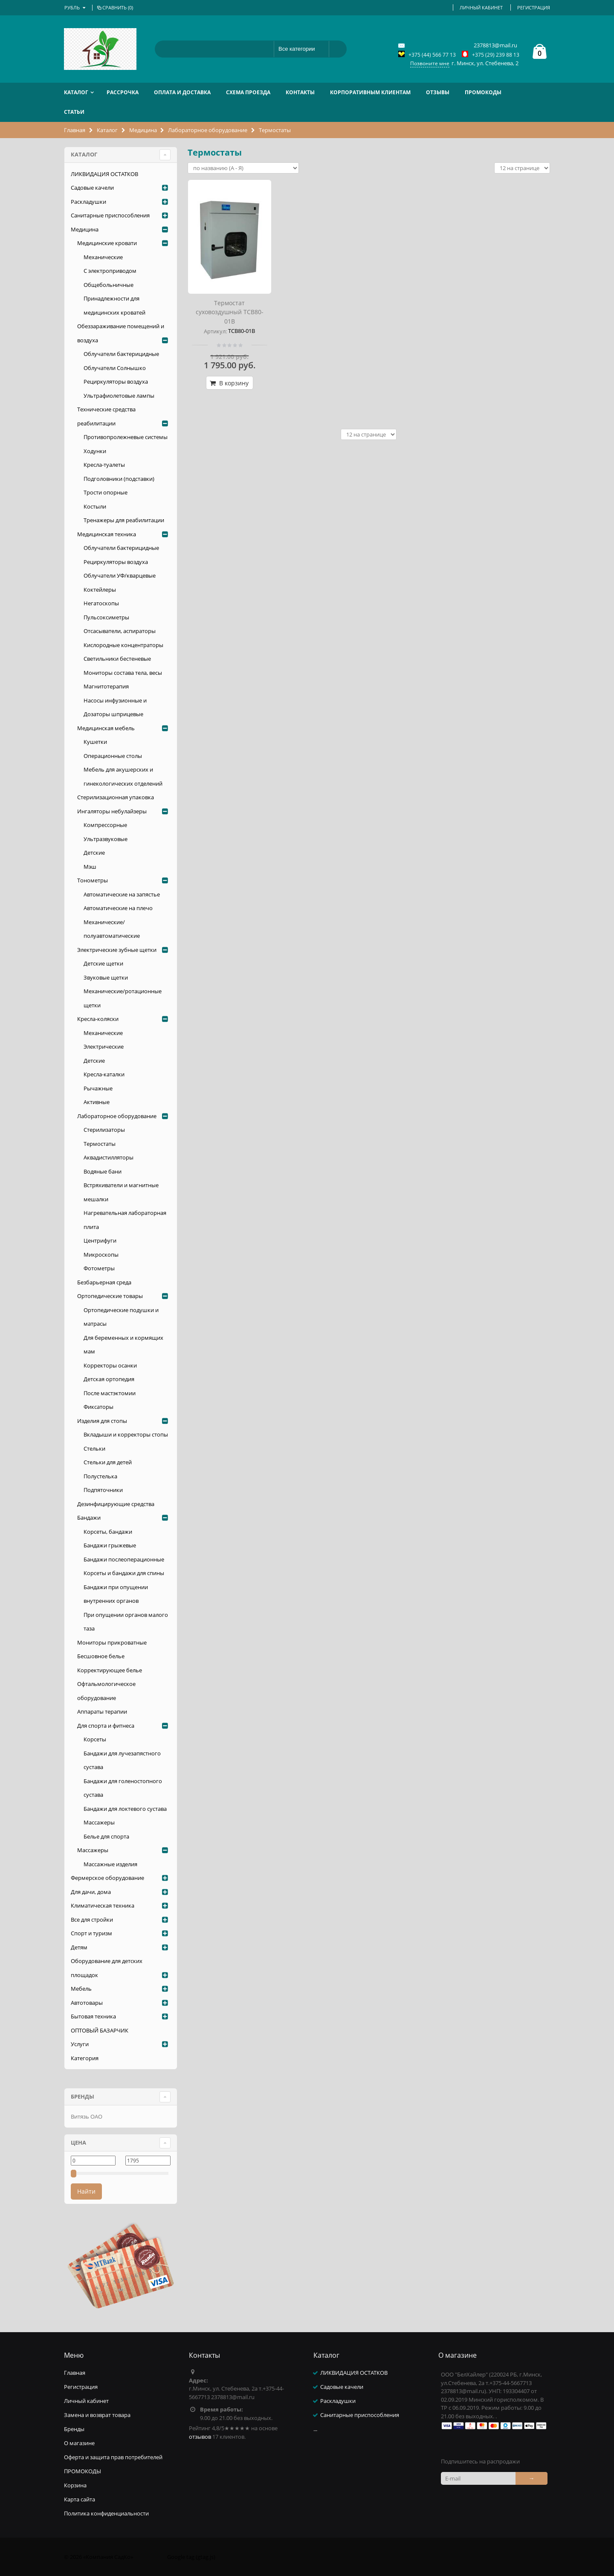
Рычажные (98, 1088)
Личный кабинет (481, 7)
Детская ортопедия (109, 1379)
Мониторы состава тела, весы (123, 673)
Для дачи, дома (91, 1892)
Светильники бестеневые (117, 658)
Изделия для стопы (102, 1421)
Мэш (90, 866)
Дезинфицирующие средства (115, 1504)
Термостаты (100, 1144)
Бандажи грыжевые (110, 1545)
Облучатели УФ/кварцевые (120, 575)
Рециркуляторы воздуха (116, 381)
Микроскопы (101, 1254)
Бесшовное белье (101, 1656)
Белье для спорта (106, 1836)
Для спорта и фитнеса (105, 1725)
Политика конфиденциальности (106, 2513)
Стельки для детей (108, 1462)
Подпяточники (103, 1490)
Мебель (81, 1988)
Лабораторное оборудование (207, 130)
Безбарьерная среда (104, 1282)
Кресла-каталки (104, 1074)
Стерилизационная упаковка (115, 797)
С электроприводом (110, 271)
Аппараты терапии (102, 1711)
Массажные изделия (110, 1864)
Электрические (104, 1046)
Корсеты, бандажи (108, 1531)
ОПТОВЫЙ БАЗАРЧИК (99, 2030)
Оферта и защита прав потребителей (113, 2457)
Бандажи (89, 1517)
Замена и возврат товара (97, 2415)
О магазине (79, 2443)
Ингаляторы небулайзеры (112, 811)
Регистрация (533, 7)
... (315, 2429)
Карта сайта (79, 2499)
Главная (75, 130)
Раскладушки (88, 201)
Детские (94, 852)
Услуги (80, 2044)
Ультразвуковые (105, 839)
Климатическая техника (102, 1905)
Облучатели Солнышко (115, 368)
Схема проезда (248, 92)
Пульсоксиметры (106, 617)
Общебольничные (108, 285)
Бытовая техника (93, 2016)
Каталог (76, 92)
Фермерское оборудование (107, 1878)
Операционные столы (113, 756)
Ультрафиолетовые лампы (119, 395)
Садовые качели (92, 187)
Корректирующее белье (109, 1670)
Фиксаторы (98, 1407)
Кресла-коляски (98, 1019)
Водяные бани (103, 1171)
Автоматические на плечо (118, 908)
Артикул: (215, 331)
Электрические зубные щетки (116, 950)
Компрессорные (105, 825)
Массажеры (99, 1822)
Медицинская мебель (106, 728)
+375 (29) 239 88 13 (495, 54)
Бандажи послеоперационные (124, 1559)
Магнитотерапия (106, 686)
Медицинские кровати (107, 243)
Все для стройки (92, 1919)
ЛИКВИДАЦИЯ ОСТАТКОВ (104, 174)
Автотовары (87, 2002)
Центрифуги (100, 1240)
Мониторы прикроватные (112, 1642)
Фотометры (99, 1268)
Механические (103, 257)
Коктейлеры (100, 589)
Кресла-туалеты (104, 464)
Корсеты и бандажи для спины (124, 1573)
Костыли (95, 506)
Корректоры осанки (110, 1365)
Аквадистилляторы (108, 1157)
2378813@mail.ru (495, 45)
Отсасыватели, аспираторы (120, 631)
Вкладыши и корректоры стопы (126, 1434)
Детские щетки (103, 963)
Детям (79, 1947)
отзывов (200, 2436)
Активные (97, 1102)
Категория (84, 2058)
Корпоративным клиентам (370, 92)
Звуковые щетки (106, 977)
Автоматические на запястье (122, 894)
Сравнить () (114, 7)
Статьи (74, 112)
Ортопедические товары (110, 1296)
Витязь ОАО (86, 2116)
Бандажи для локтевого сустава (125, 1809)
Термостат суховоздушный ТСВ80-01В (230, 312)
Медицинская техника (106, 534)
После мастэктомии (110, 1393)
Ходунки (95, 451)
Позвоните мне (429, 63)
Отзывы (437, 92)
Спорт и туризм (91, 1933)
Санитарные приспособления (110, 215)
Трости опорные (105, 492)
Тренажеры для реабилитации (124, 520)
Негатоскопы (101, 603)
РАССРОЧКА (123, 92)
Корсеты (95, 1739)
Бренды (74, 2429)
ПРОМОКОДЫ (483, 92)
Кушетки (95, 742)
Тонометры (92, 880)
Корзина (75, 2485)
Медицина (143, 130)
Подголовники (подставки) (119, 479)
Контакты (300, 92)
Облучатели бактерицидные (121, 354)
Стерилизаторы (104, 1129)
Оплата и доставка (182, 92)
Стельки (94, 1448)
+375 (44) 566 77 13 (432, 54)
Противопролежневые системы (126, 437)
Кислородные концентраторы (123, 645)
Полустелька (100, 1476)
